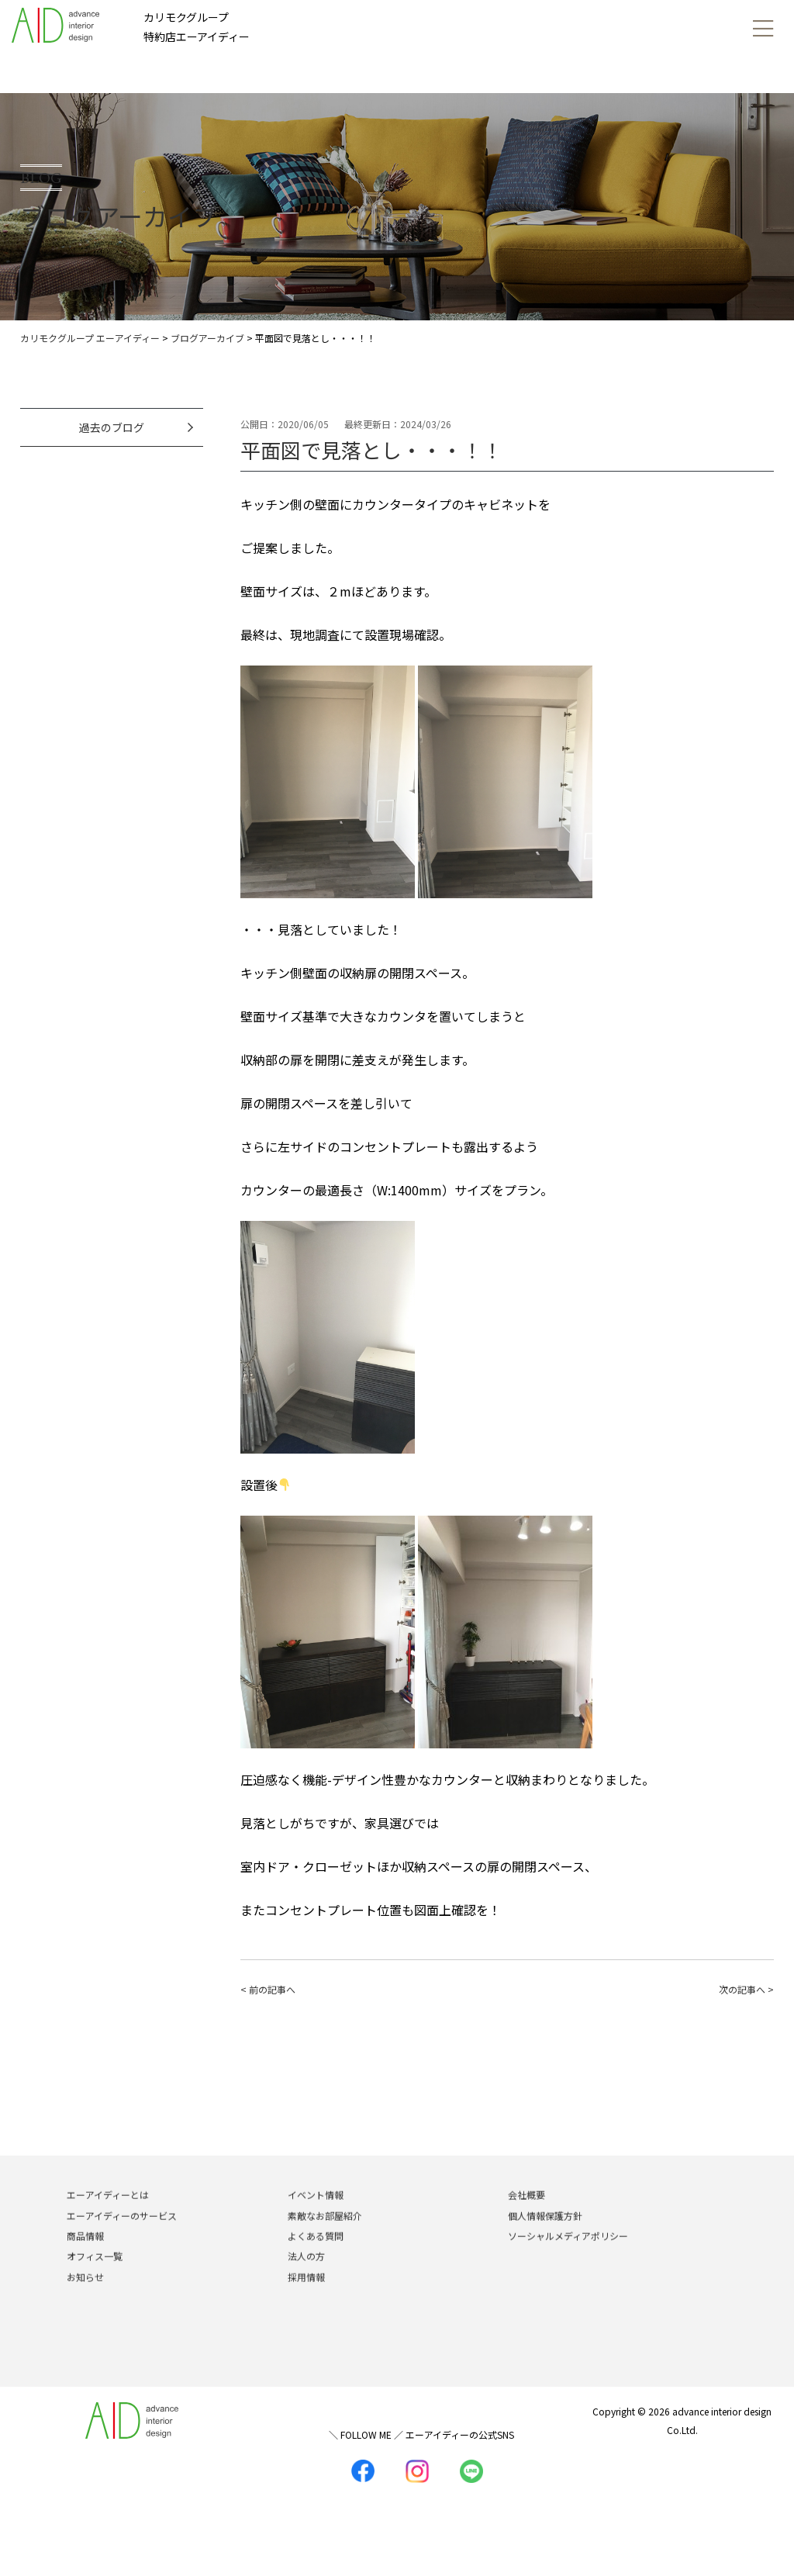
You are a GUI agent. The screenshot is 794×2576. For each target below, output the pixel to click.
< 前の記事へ (267, 1989)
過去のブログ (111, 427)
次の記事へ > (746, 1989)
